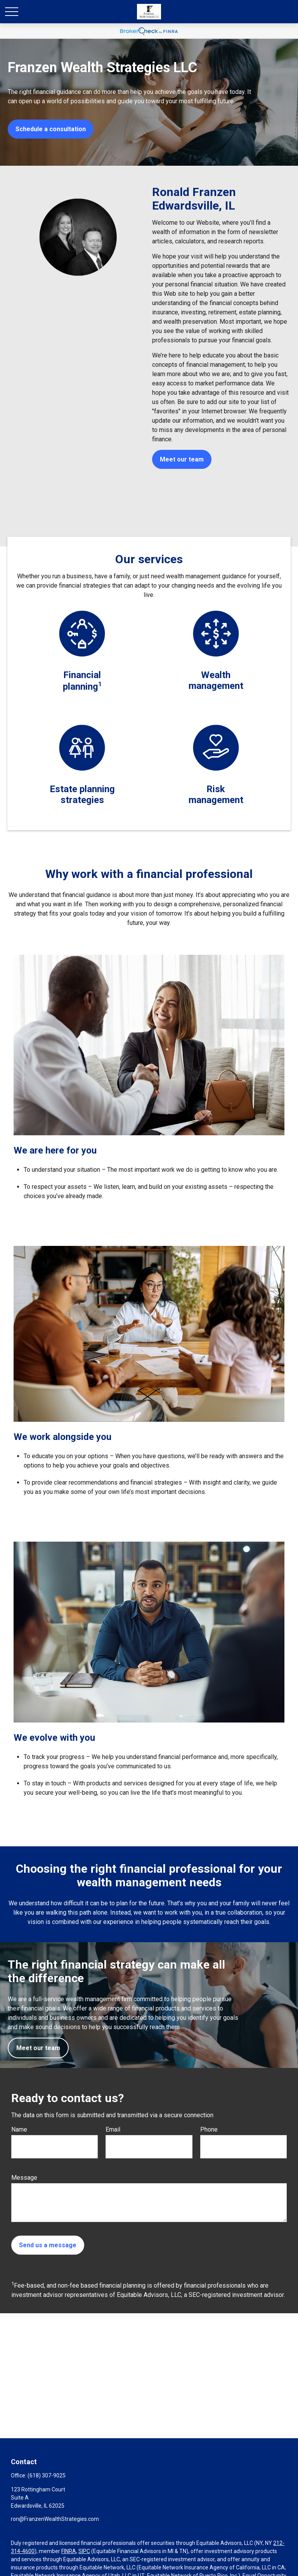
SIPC (84, 2551)
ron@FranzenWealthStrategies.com (55, 2519)
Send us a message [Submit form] (47, 2245)
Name (19, 2129)
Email (113, 2129)
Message (24, 2177)
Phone (209, 2129)
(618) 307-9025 (47, 2475)
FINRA (68, 2551)
